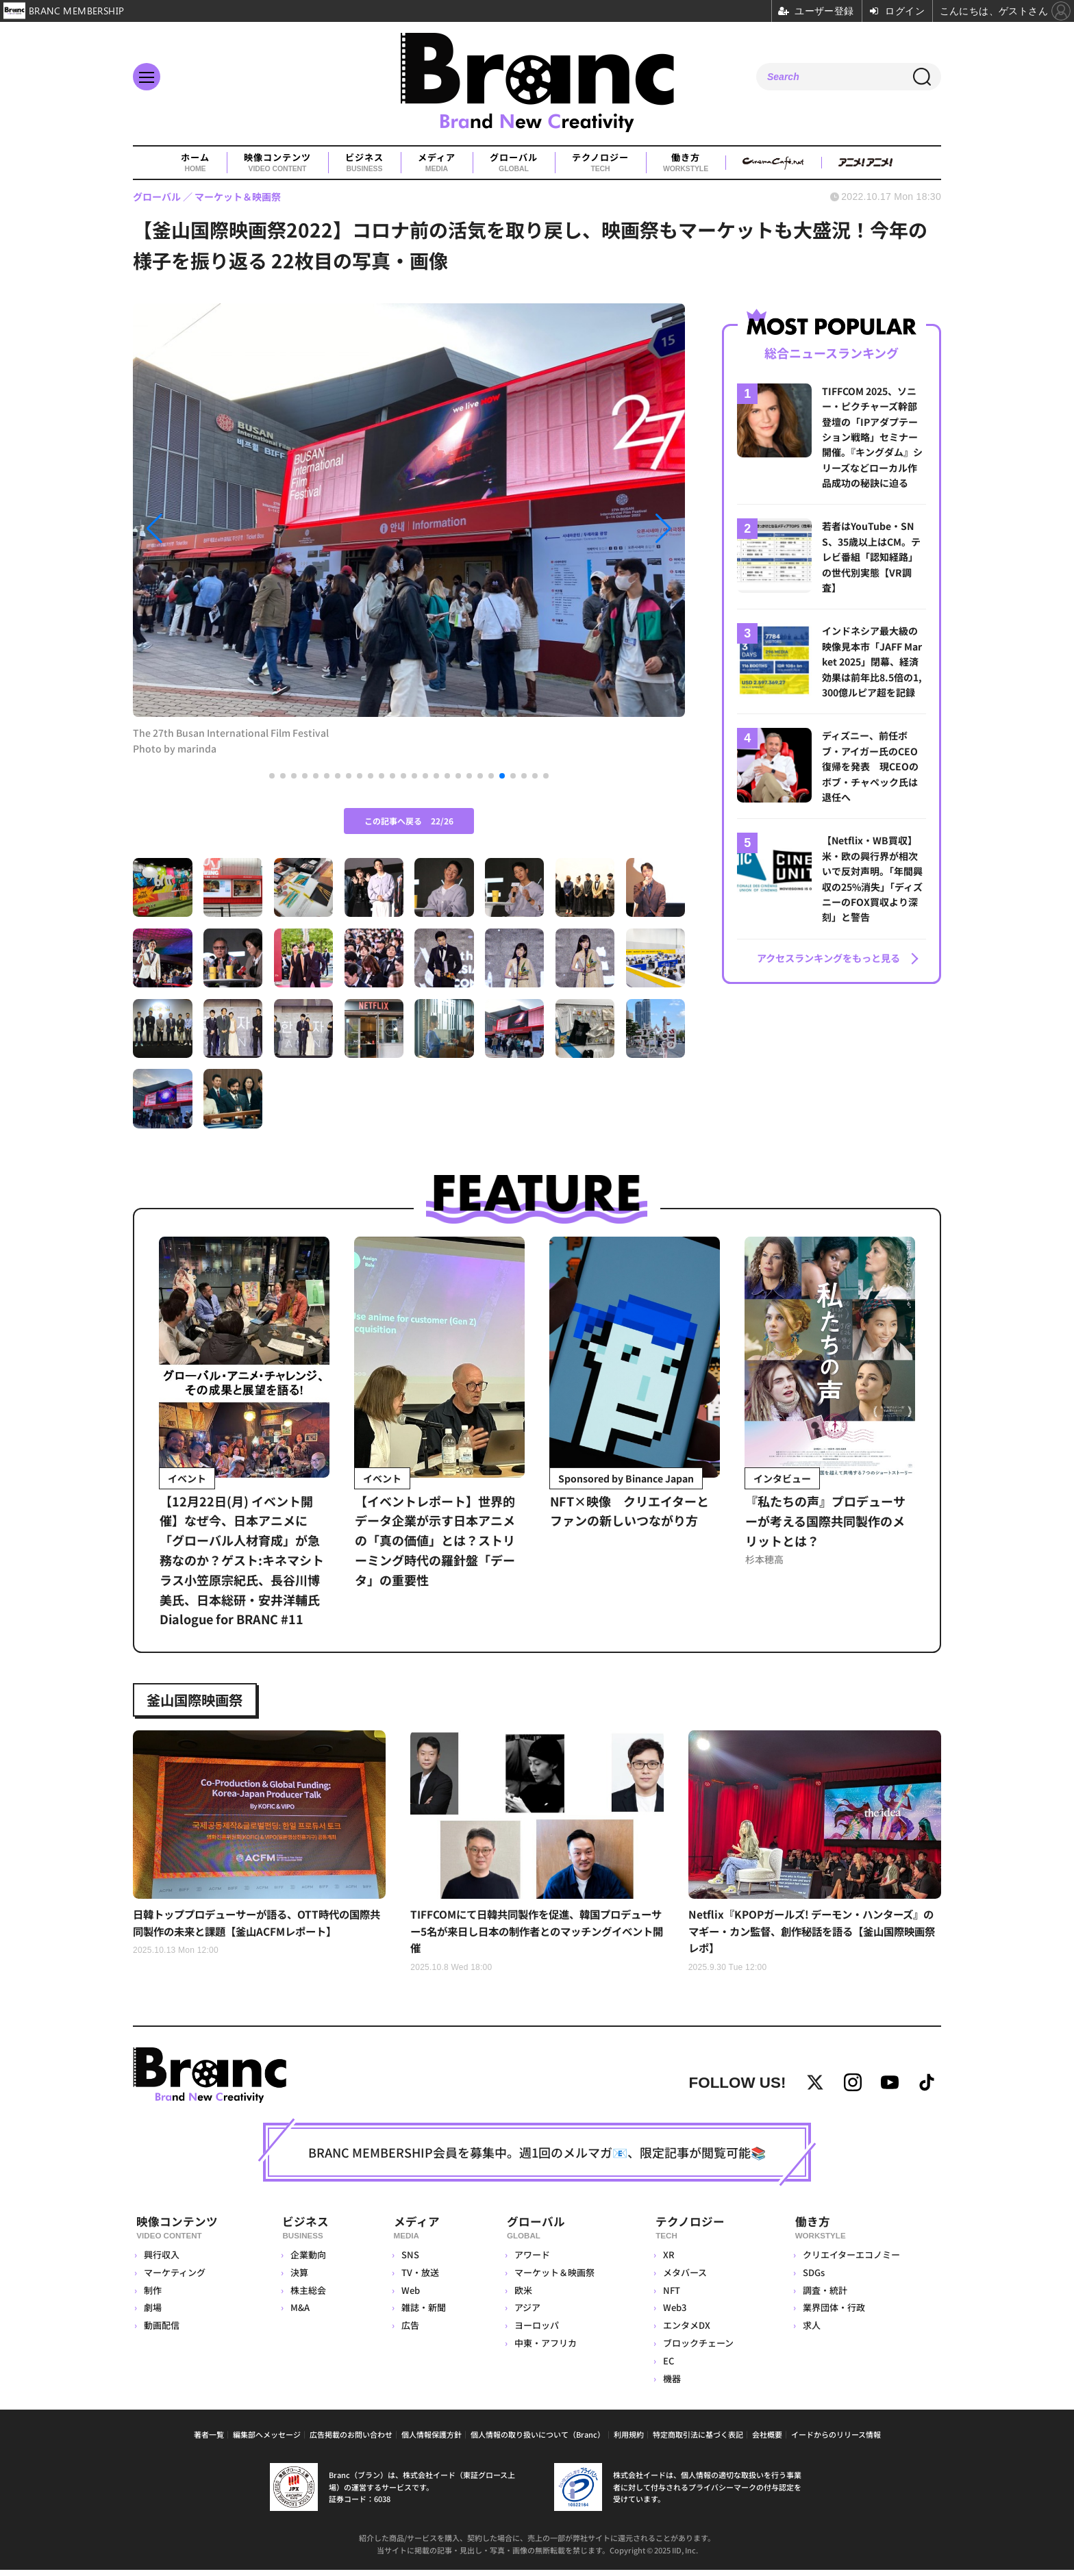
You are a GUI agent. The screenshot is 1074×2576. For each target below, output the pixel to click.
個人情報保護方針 (431, 2440)
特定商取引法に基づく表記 (698, 2440)
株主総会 (307, 2296)
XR (667, 2261)
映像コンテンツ (277, 163)
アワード (529, 2261)
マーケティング (174, 2278)
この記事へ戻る (408, 820)
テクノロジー (600, 163)
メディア (436, 163)
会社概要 (767, 2440)
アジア (525, 2314)
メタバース (683, 2278)
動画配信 (161, 2331)
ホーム (195, 163)
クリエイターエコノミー (850, 2261)
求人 (810, 2331)
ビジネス (364, 163)
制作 (153, 2296)
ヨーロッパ (534, 2331)
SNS (406, 2261)
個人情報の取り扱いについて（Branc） (538, 2440)
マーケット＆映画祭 (552, 2278)
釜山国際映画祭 (200, 1699)
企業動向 (307, 2261)
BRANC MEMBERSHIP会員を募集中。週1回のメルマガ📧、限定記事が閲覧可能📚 (537, 2161)
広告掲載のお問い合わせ (351, 2440)
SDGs (812, 2278)
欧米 (520, 2296)
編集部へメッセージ (267, 2440)
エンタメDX (685, 2331)
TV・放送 (416, 2278)
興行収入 (161, 2261)
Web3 (673, 2314)
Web (406, 2296)
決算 (298, 2278)
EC (667, 2366)
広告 (406, 2331)
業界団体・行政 (832, 2314)
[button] (216, 528)
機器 (670, 2384)
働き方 (685, 163)
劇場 (153, 2314)
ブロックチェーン (697, 2349)
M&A (298, 2314)
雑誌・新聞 (419, 2314)
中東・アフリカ (543, 2349)
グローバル (514, 163)
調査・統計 (823, 2296)
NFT (670, 2296)
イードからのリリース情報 (836, 2440)
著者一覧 (209, 2440)
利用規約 (629, 2440)
